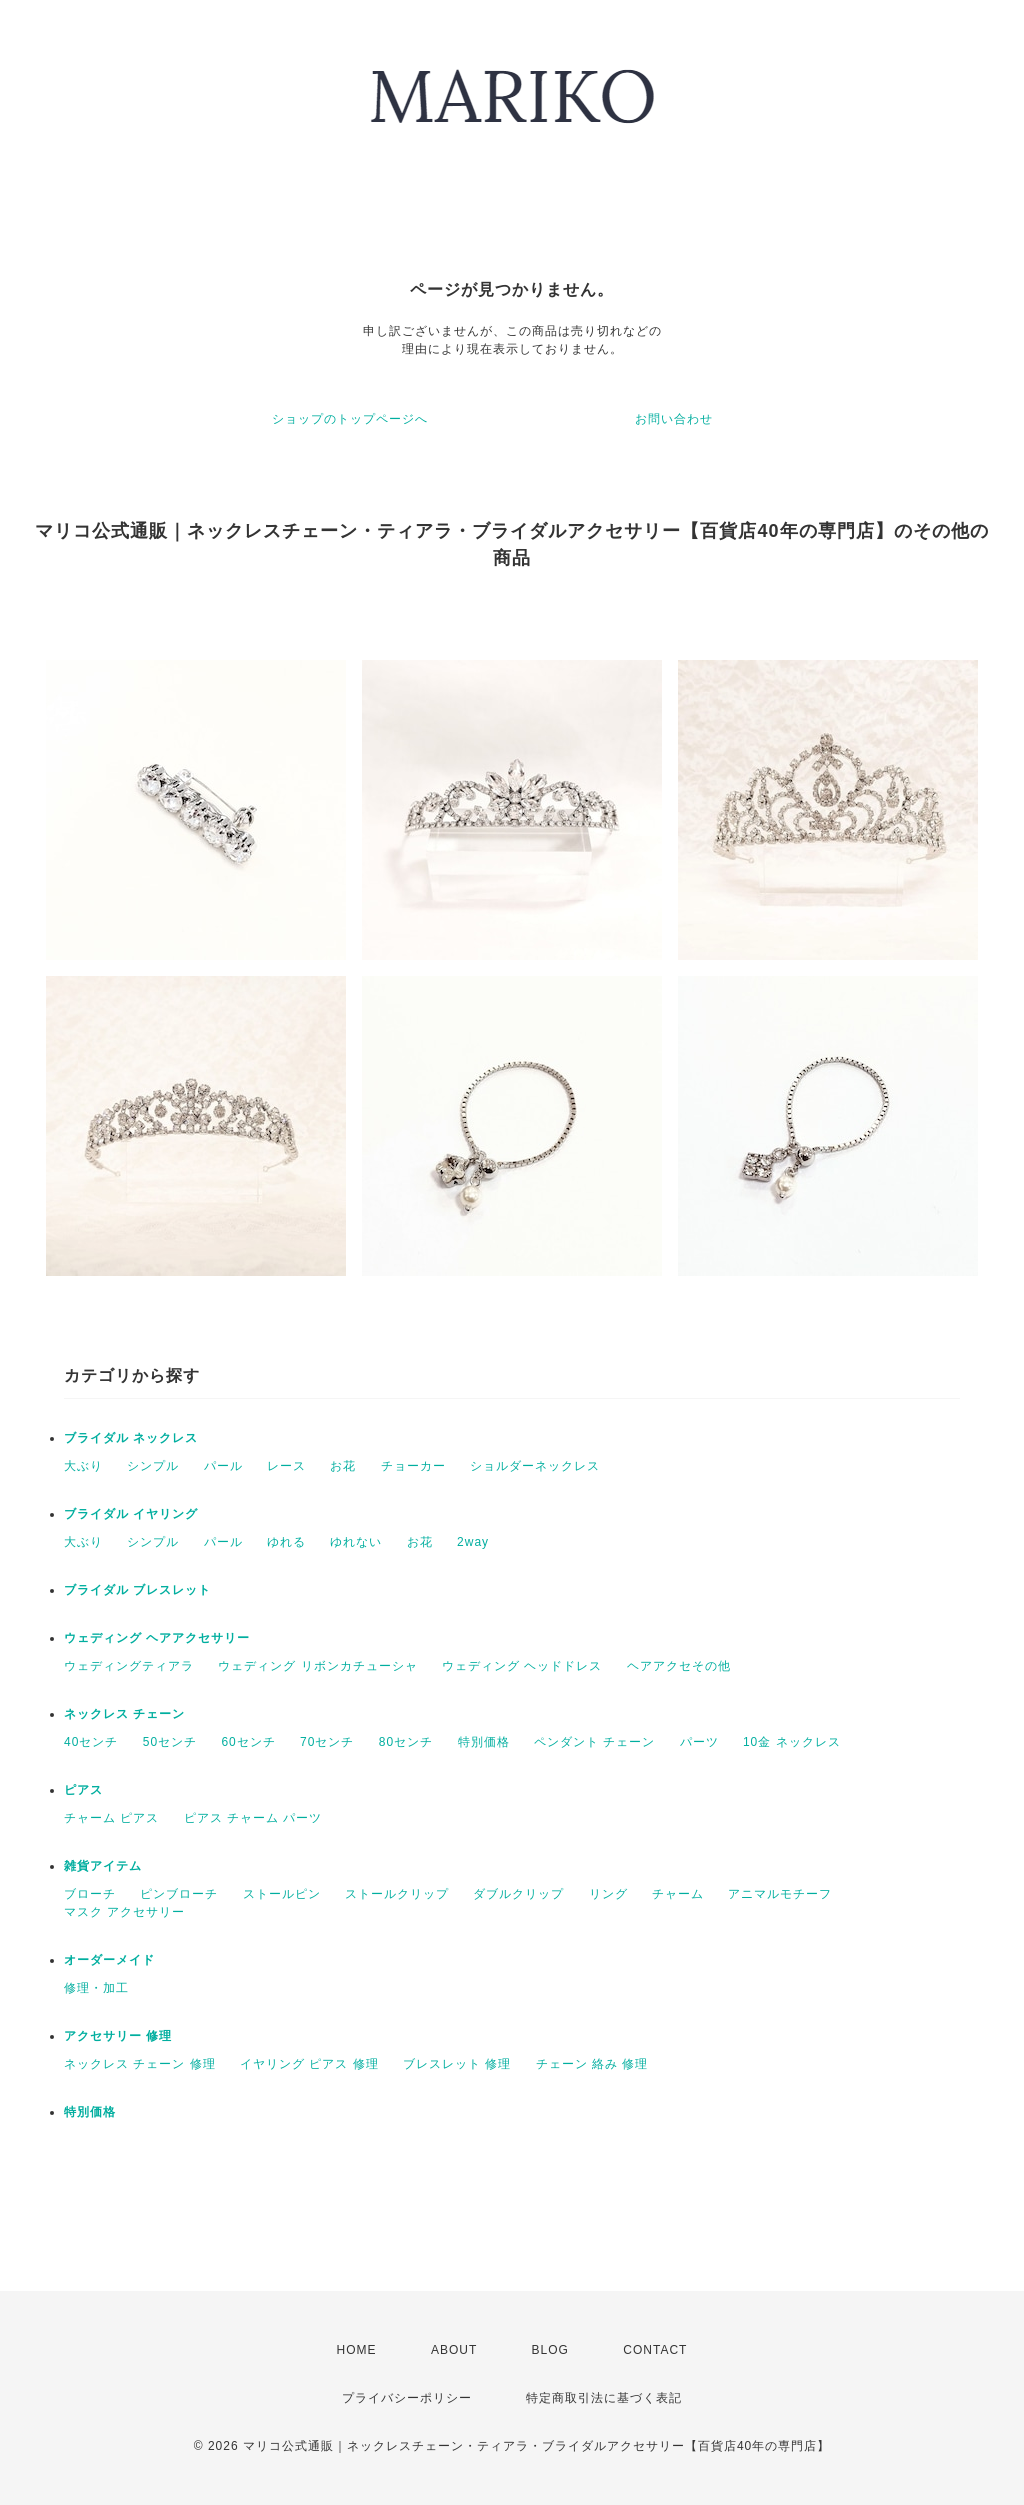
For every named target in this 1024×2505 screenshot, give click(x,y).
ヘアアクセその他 (679, 1666)
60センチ (248, 1742)
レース (286, 1466)
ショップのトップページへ (350, 419)
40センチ (91, 1742)
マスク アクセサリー (124, 1912)
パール (223, 1466)
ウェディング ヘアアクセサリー (157, 1638)
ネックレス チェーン (124, 1714)
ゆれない (356, 1542)
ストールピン (282, 1894)
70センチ (327, 1742)
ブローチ (90, 1894)
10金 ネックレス (792, 1742)
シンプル (153, 1466)
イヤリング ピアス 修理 (309, 2064)
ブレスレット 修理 (457, 2064)
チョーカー (413, 1466)
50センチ (170, 1742)
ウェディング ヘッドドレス (522, 1666)
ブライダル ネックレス (131, 1438)
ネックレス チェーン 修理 (140, 2064)
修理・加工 (96, 1988)
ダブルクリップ (518, 1894)
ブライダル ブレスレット (137, 1590)
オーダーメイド (109, 1960)
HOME (357, 2350)
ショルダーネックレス (535, 1466)
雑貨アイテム (103, 1866)
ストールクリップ (397, 1894)
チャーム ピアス (111, 1818)
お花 (343, 1466)
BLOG (550, 2350)
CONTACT (655, 2350)
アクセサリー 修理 (118, 2036)
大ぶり (83, 1466)
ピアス (83, 1790)
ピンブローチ (179, 1894)
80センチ (406, 1742)
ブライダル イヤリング (131, 1514)
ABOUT (454, 2350)
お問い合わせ (674, 419)
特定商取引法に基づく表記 (604, 2398)
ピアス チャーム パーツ (253, 1818)
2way (473, 1542)
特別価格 (484, 1742)
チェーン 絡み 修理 (592, 2064)
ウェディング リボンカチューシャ (317, 1666)
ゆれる (286, 1542)
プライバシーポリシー (407, 2398)
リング (608, 1894)
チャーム (678, 1894)
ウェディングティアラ (129, 1666)
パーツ (699, 1742)
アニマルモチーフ (780, 1894)
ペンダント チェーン (594, 1742)
